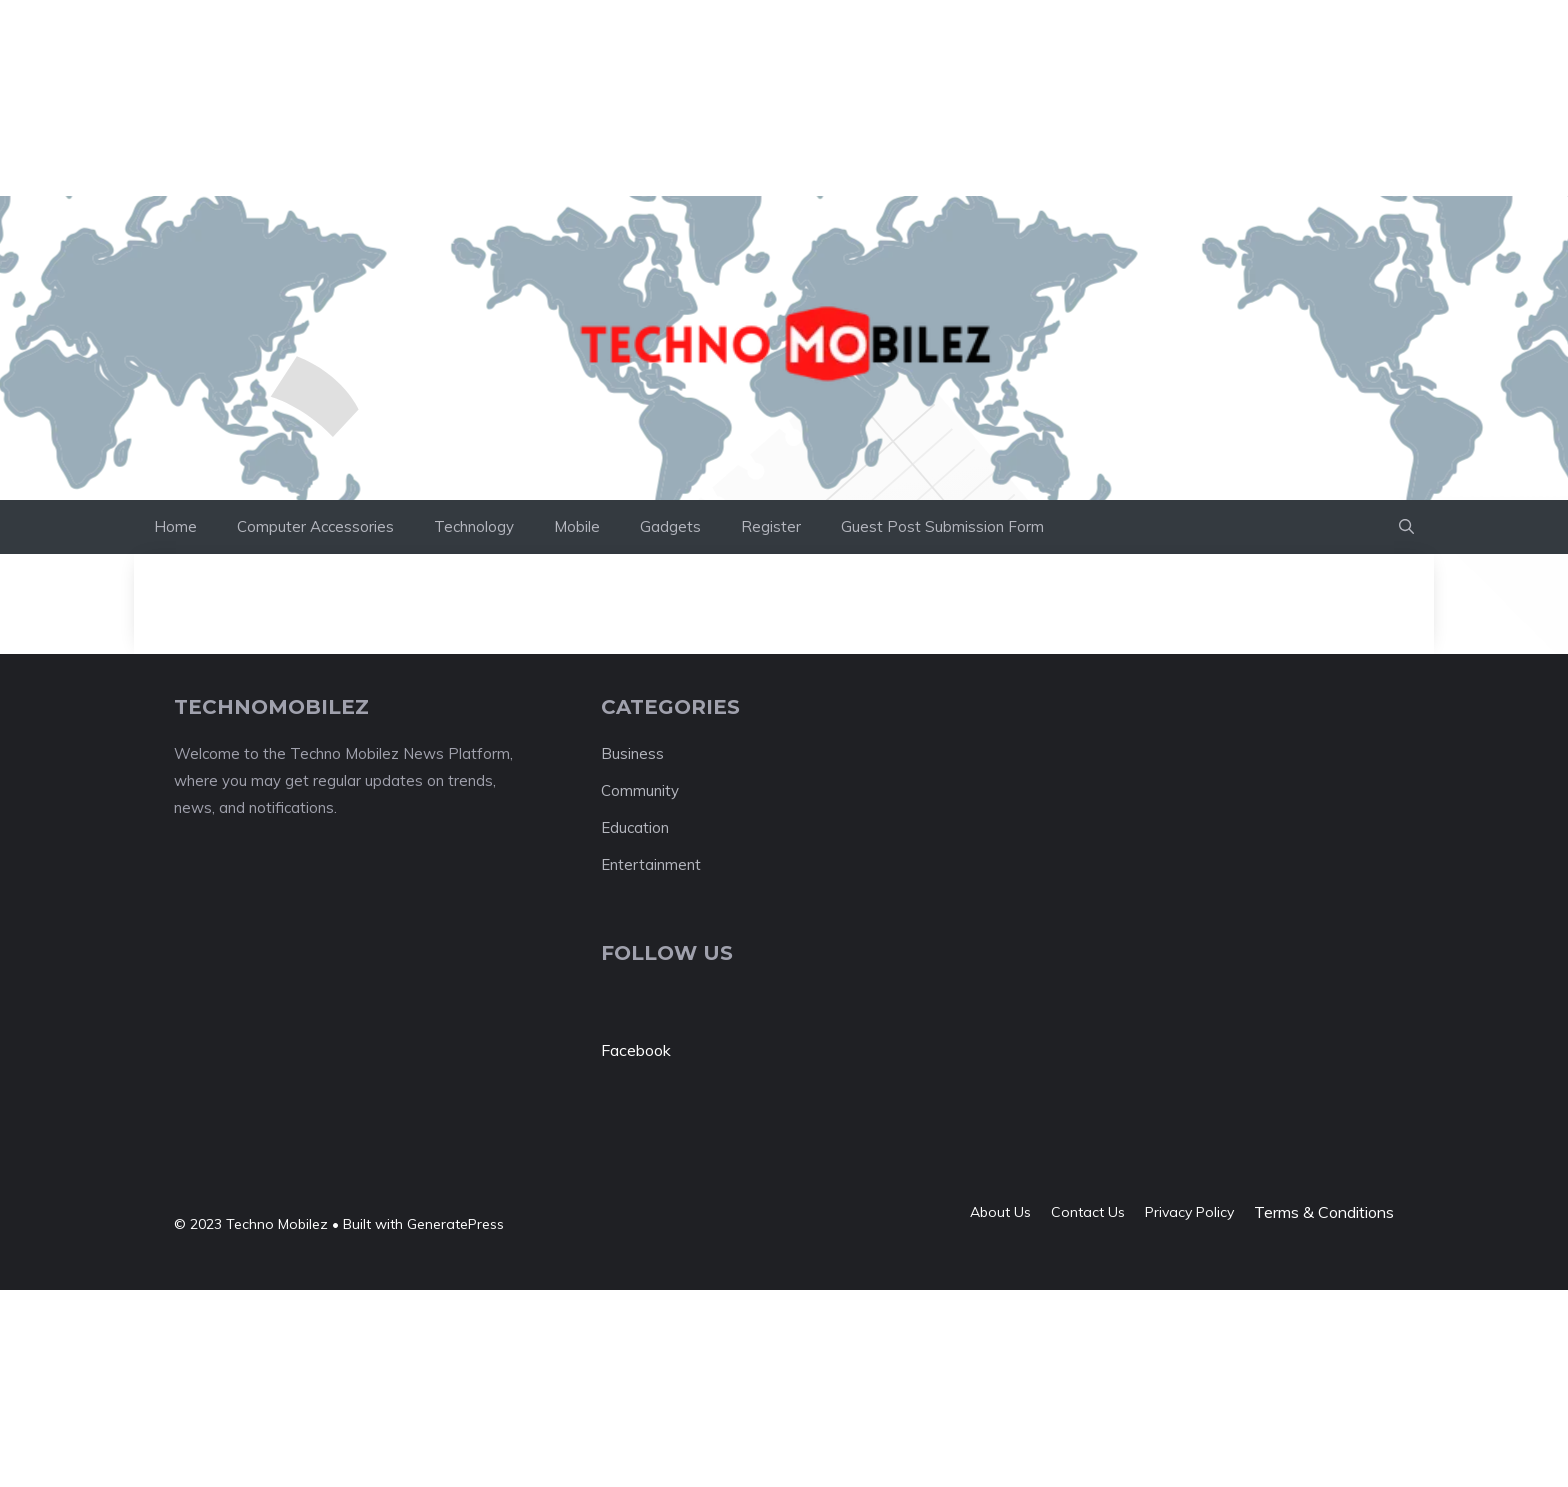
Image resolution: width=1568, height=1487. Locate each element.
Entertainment (651, 864)
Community (640, 790)
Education (635, 827)
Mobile (577, 526)
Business (632, 753)
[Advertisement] (364, 45)
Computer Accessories (315, 526)
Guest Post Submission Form (942, 526)
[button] (1406, 527)
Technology (474, 526)
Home (175, 526)
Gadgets (670, 526)
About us (1000, 1212)
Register (771, 526)
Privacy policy (1189, 1212)
